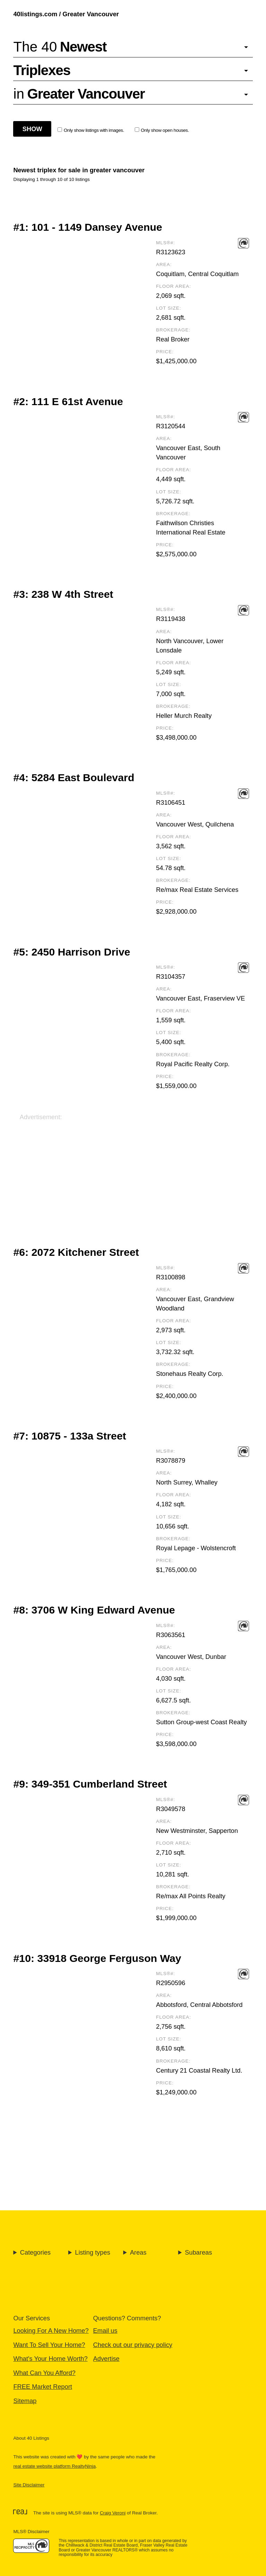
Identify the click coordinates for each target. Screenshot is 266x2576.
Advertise (106, 2358)
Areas (138, 2252)
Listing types (92, 2252)
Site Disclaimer (28, 2484)
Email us (105, 2330)
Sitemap (24, 2400)
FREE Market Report (42, 2386)
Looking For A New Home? (50, 2330)
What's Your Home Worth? (50, 2358)
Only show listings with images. (90, 130)
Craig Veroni (112, 2512)
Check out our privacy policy (132, 2344)
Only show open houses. (162, 130)
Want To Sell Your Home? (49, 2344)
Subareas (198, 2252)
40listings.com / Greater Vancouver (66, 14)
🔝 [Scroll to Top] (253, 2552)
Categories (35, 2252)
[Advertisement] (133, 1170)
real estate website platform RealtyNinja (54, 2466)
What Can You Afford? (44, 2372)
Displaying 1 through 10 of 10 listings (51, 179)
